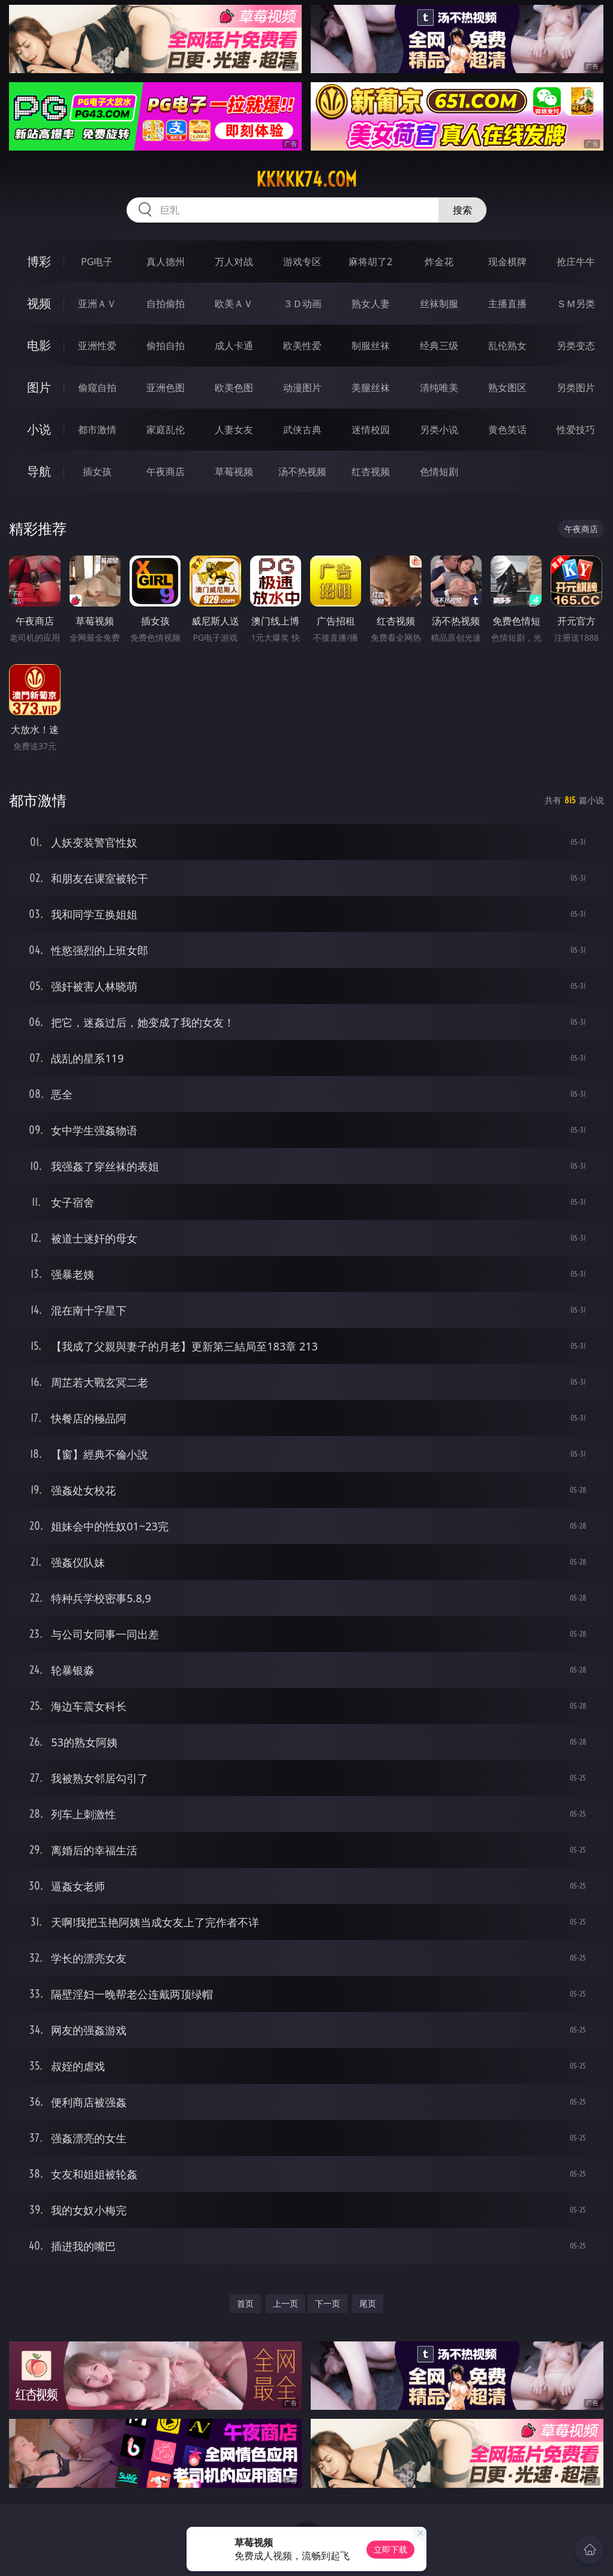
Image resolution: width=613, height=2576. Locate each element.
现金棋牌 (507, 261)
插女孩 (97, 471)
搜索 (462, 210)
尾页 (367, 2303)
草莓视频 (234, 471)
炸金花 (439, 261)
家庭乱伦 (165, 429)
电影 (39, 345)
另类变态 (576, 345)
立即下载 (390, 2549)
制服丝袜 (370, 345)
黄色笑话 (507, 429)
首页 (245, 2303)
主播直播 (507, 303)
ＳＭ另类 (576, 303)
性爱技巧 (576, 429)
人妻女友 (234, 429)
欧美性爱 (302, 345)
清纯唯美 (439, 387)
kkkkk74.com (306, 179)
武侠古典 (302, 429)
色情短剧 (439, 471)
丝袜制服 (439, 303)
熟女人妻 (370, 303)
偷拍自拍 (165, 345)
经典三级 (439, 345)
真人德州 (165, 261)
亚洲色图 (165, 387)
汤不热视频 (302, 471)
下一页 (327, 2303)
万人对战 (234, 261)
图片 (39, 387)
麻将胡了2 (370, 261)
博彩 (39, 261)
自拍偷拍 (165, 303)
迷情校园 (370, 429)
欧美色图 (234, 387)
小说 (39, 429)
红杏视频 (370, 471)
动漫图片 (302, 387)
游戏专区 (302, 261)
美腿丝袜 (370, 387)
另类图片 (576, 387)
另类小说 (439, 429)
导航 (39, 471)
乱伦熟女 (507, 345)
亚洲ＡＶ (97, 303)
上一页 (285, 2303)
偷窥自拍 (97, 387)
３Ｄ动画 (302, 303)
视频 (39, 303)
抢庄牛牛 (576, 261)
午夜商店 (165, 471)
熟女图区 (507, 387)
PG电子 (97, 261)
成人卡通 (234, 345)
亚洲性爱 (97, 345)
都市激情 (97, 429)
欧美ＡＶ (234, 303)
